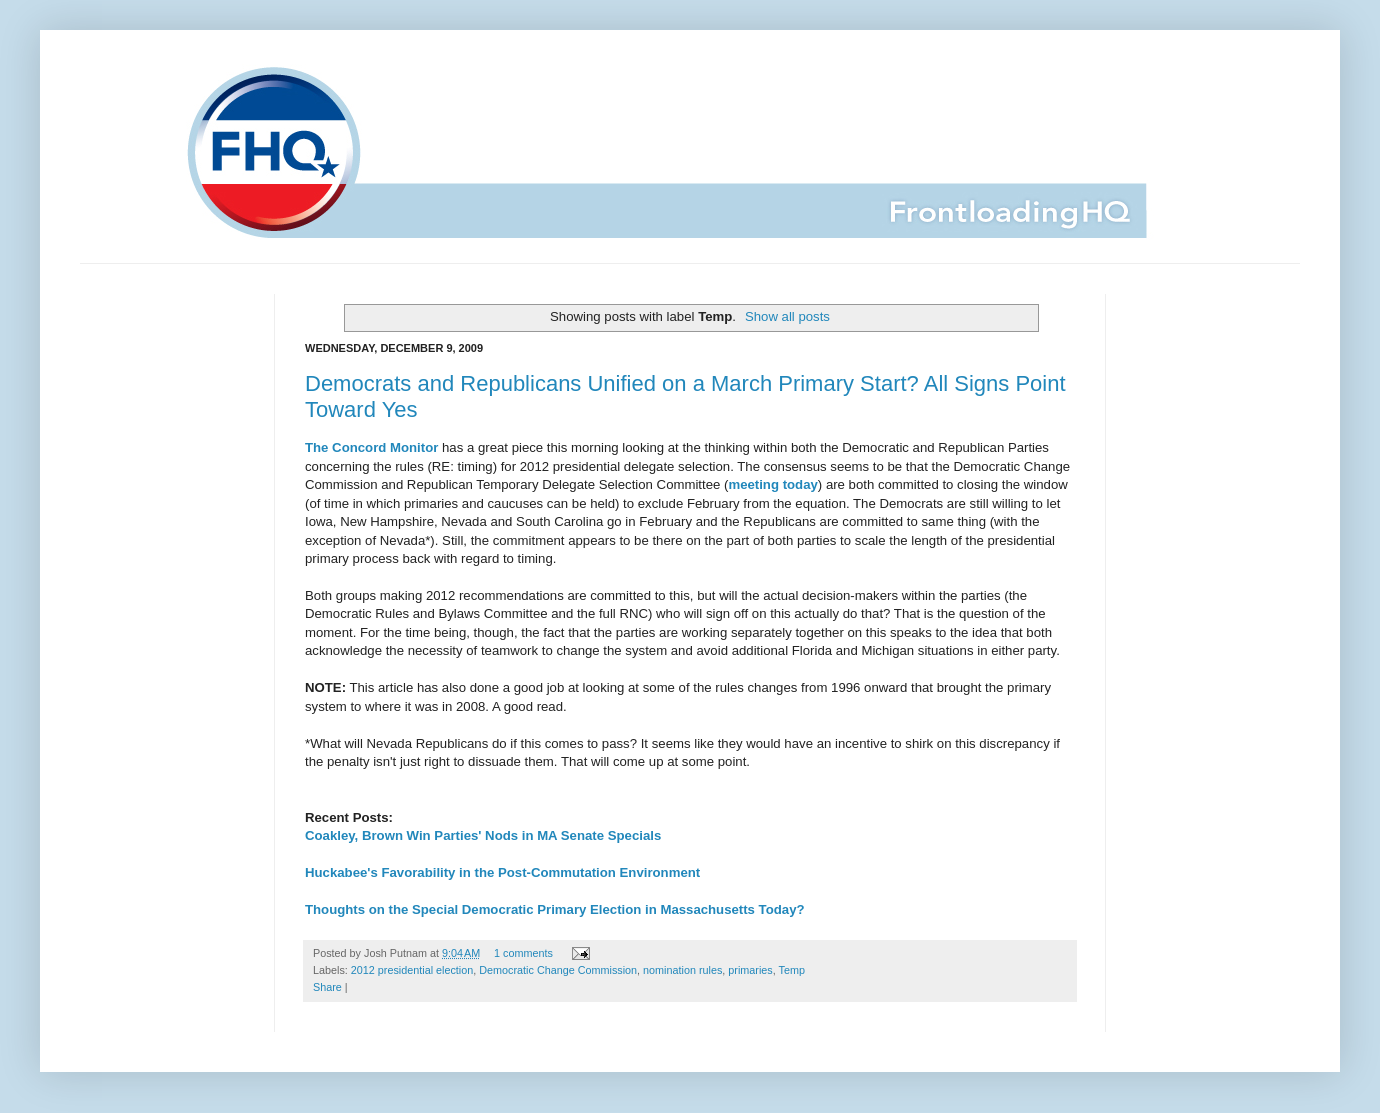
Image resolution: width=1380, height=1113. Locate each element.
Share (327, 987)
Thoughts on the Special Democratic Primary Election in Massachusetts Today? (555, 909)
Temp (792, 970)
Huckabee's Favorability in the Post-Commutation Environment (502, 872)
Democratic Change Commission (558, 970)
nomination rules (682, 970)
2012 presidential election (412, 970)
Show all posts (787, 316)
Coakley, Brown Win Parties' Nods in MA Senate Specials (483, 835)
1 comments (523, 953)
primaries (750, 970)
